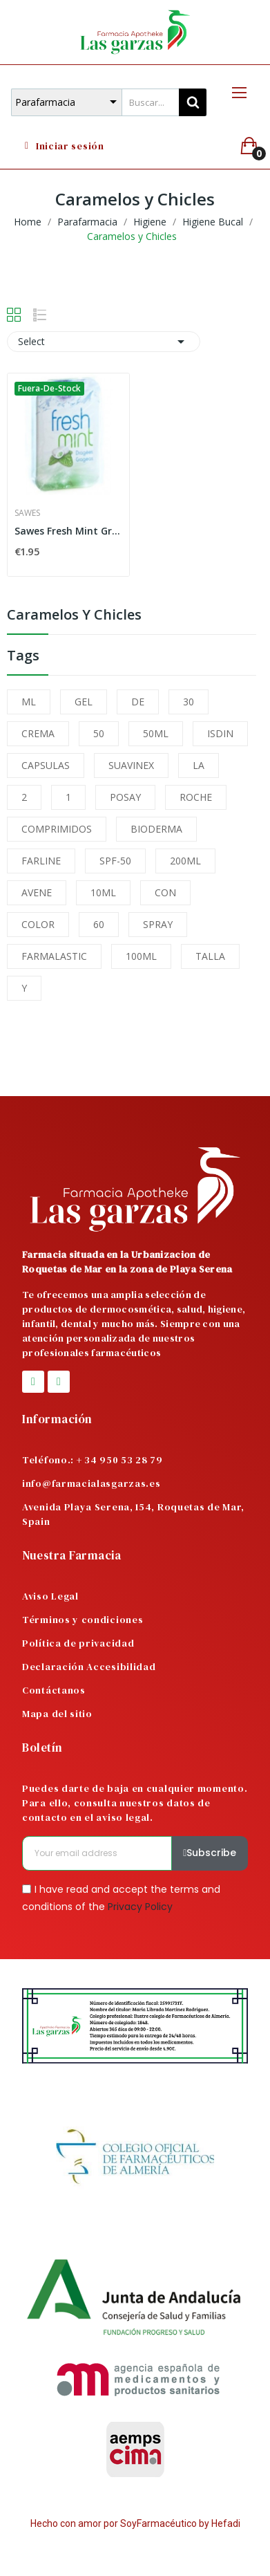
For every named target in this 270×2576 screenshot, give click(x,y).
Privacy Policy (140, 1907)
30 (188, 701)
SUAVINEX (131, 765)
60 (98, 924)
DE (137, 701)
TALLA (210, 956)
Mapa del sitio (57, 1714)
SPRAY (158, 924)
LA (198, 765)
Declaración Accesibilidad (89, 1667)
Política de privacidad (78, 1643)
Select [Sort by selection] (103, 341)
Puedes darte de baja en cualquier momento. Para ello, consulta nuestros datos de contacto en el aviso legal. (134, 1802)
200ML (185, 860)
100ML (141, 956)
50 (98, 733)
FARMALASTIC (54, 956)
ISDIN (220, 733)
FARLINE (41, 860)
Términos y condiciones (82, 1620)
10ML (103, 892)
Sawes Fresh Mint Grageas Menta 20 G (68, 530)
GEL (84, 701)
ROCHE (196, 797)
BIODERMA (156, 828)
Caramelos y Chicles (74, 616)
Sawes (27, 513)
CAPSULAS (45, 765)
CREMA (38, 733)
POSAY (125, 797)
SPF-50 (115, 860)
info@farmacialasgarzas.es (91, 1483)
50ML (155, 733)
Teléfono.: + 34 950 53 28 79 (92, 1460)
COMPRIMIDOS (56, 828)
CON (165, 892)
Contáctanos (54, 1690)
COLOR (38, 924)
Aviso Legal (50, 1596)
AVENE (36, 892)
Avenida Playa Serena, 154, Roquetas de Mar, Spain (133, 1514)
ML (28, 701)
